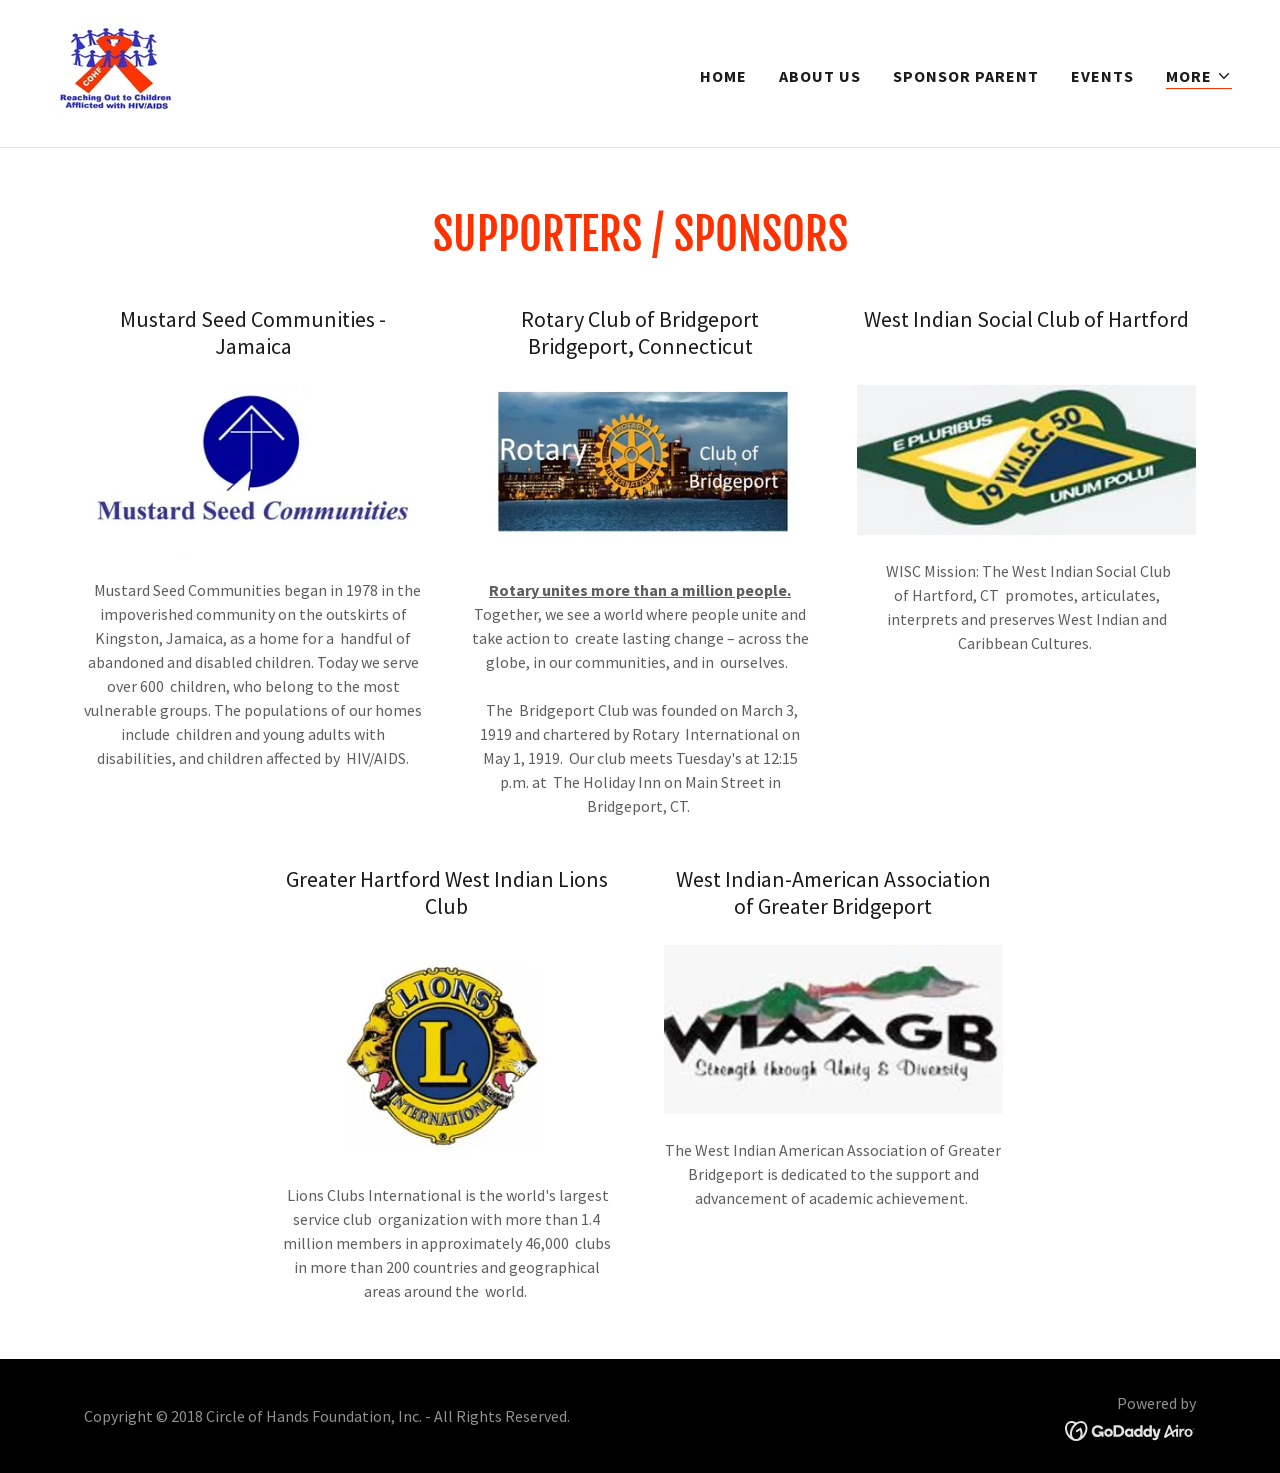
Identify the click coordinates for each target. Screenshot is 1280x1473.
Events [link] (1102, 76)
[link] (114, 71)
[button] (1199, 76)
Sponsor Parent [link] (966, 76)
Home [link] (723, 76)
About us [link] (820, 76)
